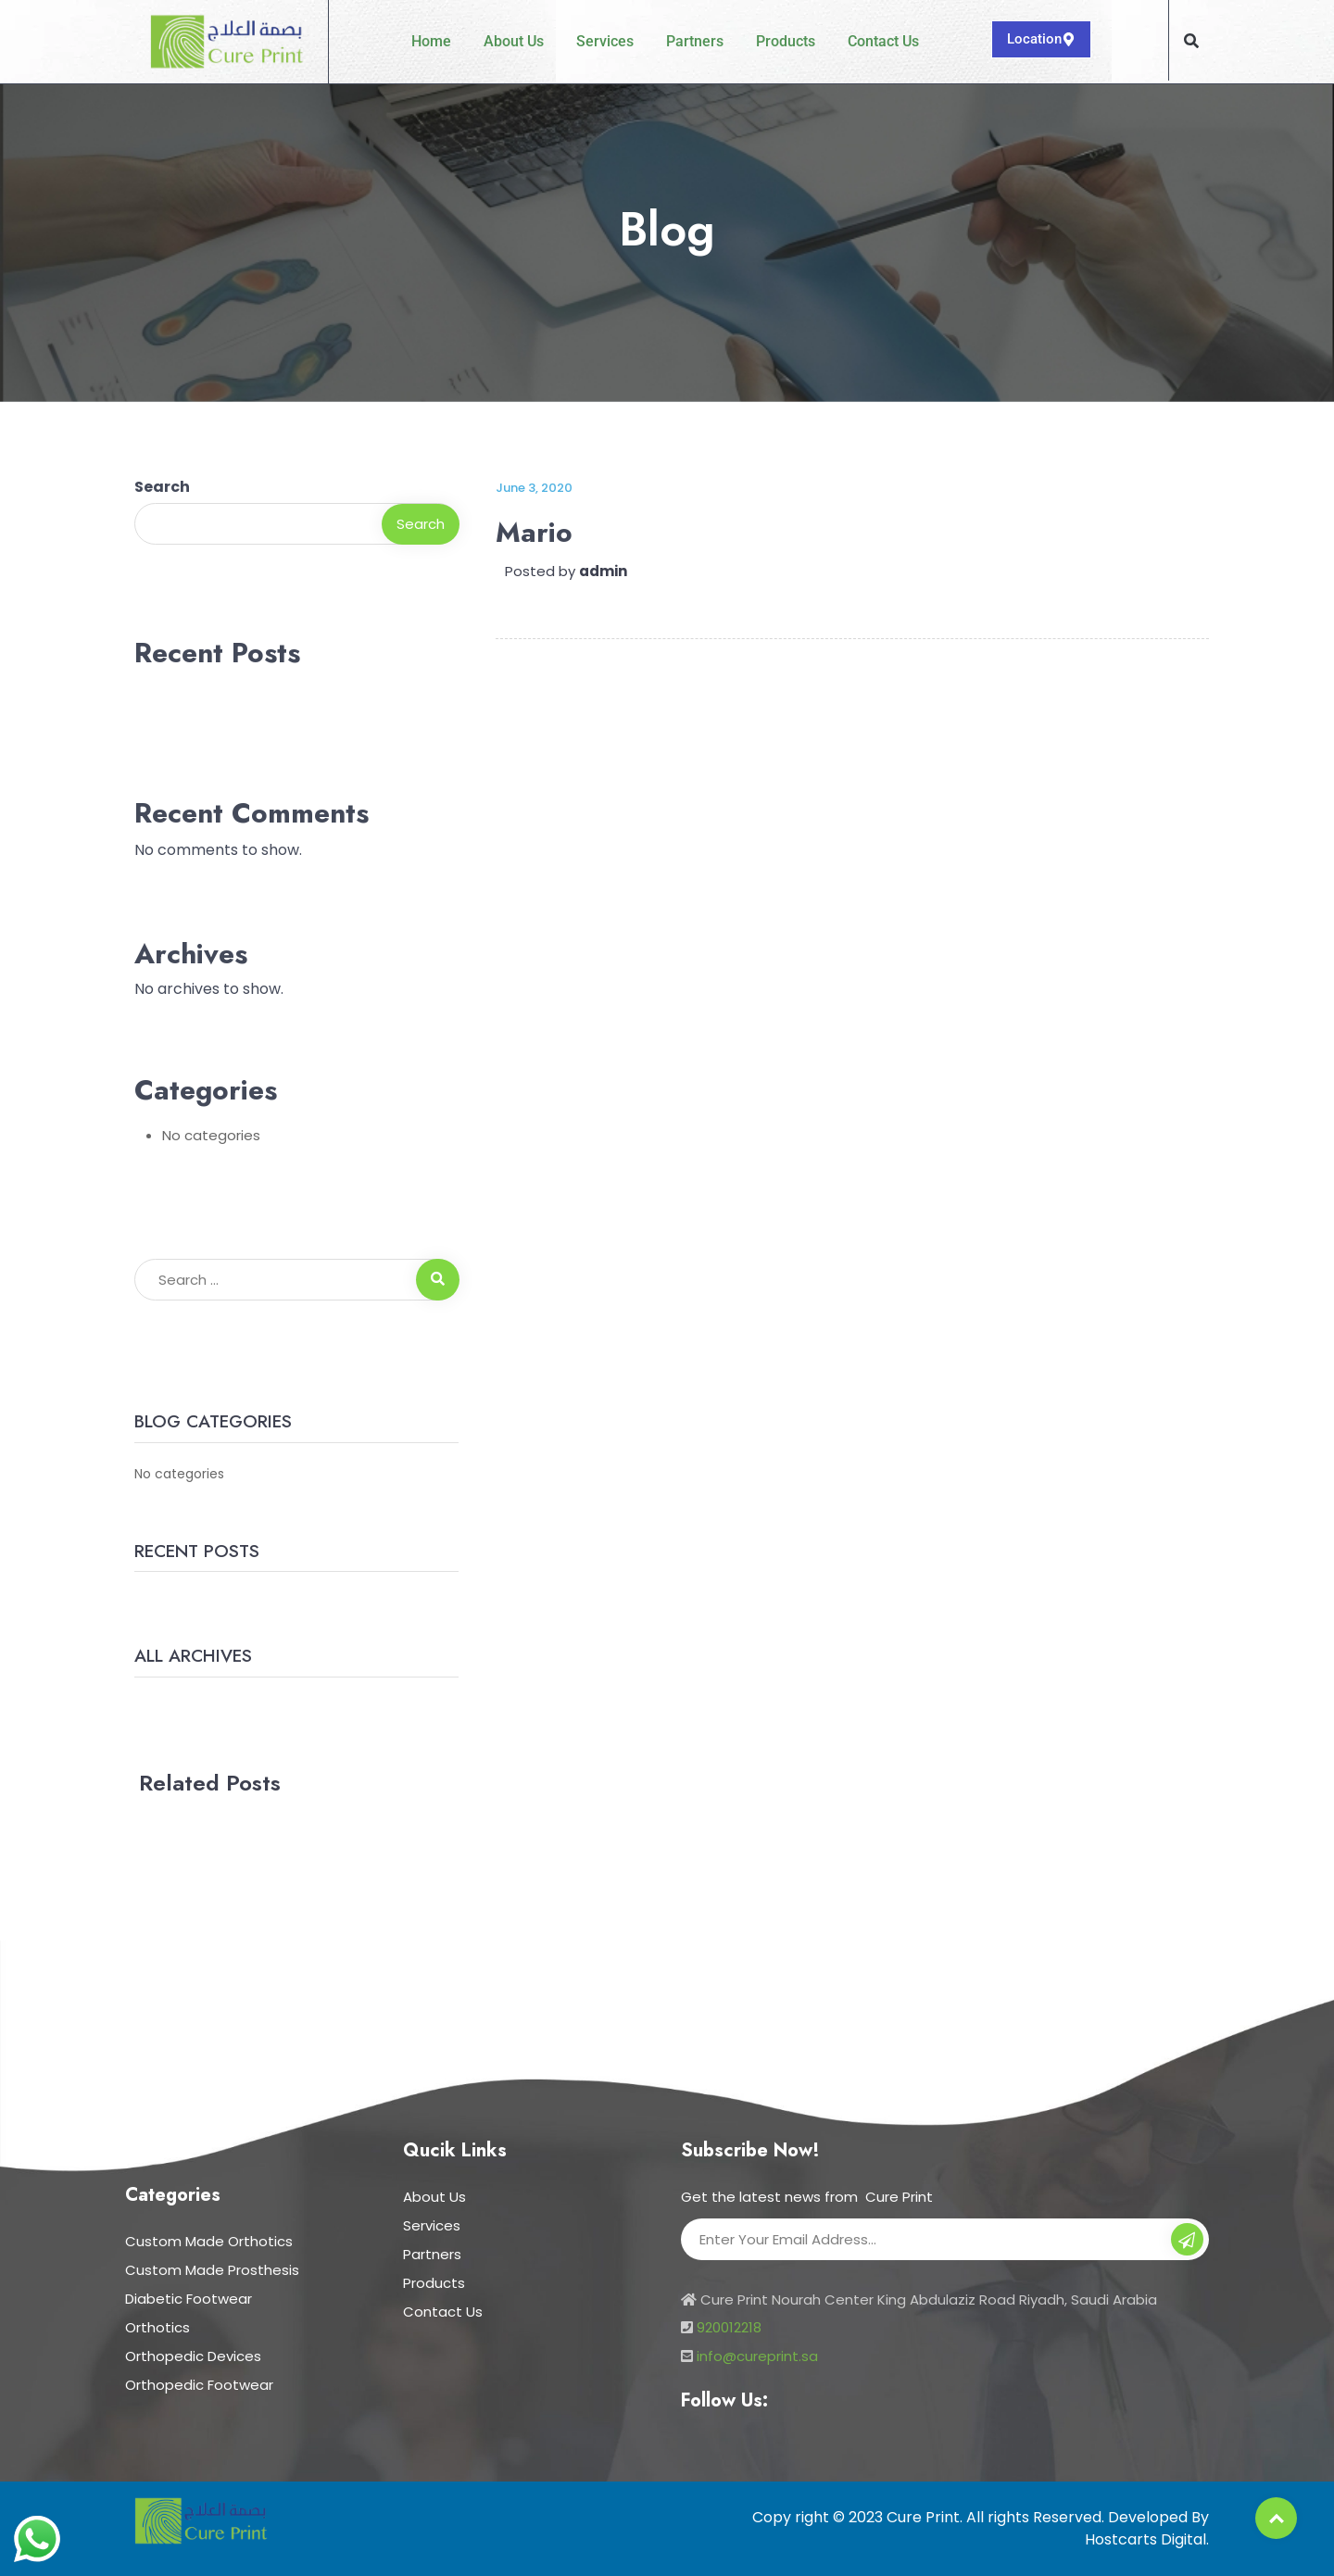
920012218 (729, 2327)
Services (605, 41)
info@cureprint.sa (757, 2356)
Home (431, 41)
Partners (695, 41)
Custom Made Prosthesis (212, 2270)
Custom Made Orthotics (209, 2241)
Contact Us (883, 41)
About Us (514, 41)
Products (785, 41)
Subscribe (1187, 2242)
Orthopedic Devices (193, 2356)
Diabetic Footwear (188, 2298)
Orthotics (157, 2327)
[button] (1191, 40)
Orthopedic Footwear (199, 2384)
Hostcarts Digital (1145, 2539)
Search (162, 486)
